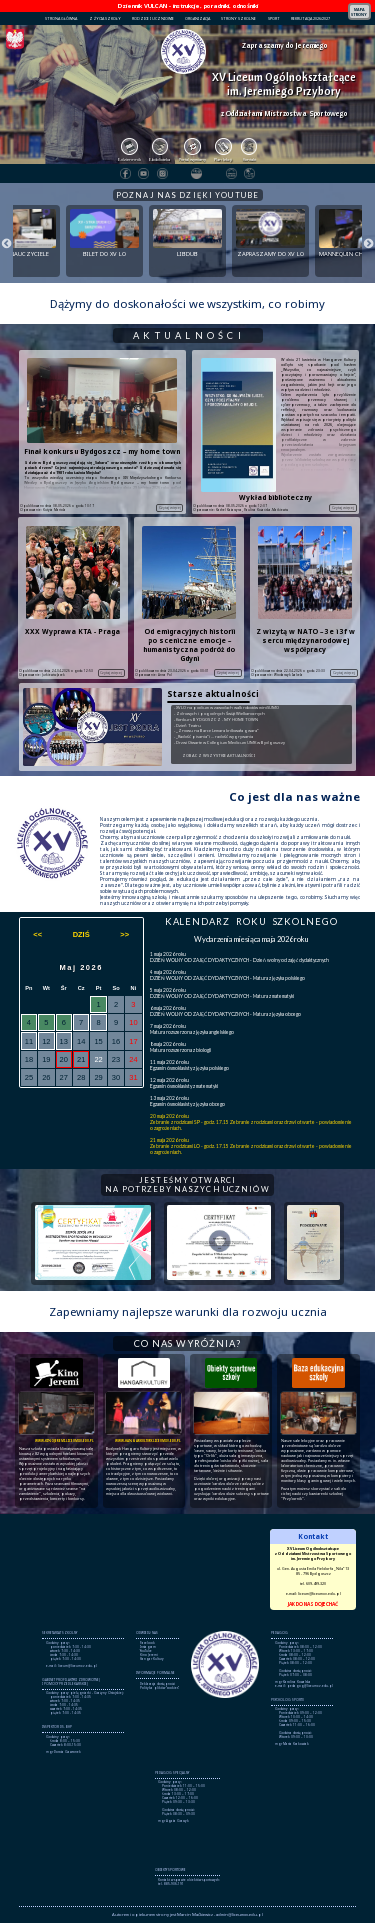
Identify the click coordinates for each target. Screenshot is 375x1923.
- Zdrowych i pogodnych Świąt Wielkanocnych (219, 713)
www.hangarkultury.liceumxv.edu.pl (148, 1440)
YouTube (146, 1651)
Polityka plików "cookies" (159, 1688)
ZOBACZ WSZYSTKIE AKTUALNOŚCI (218, 755)
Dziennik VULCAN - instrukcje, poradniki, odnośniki (188, 6)
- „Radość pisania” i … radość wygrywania (213, 736)
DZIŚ (81, 934)
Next (365, 241)
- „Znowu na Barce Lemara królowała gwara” (216, 730)
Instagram (148, 1647)
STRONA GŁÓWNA (61, 18)
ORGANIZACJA (197, 18)
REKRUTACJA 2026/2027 (310, 18)
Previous (3, 241)
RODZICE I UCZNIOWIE (153, 18)
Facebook (147, 1643)
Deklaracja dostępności (157, 1684)
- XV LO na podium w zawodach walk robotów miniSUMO (226, 707)
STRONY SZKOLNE (238, 18)
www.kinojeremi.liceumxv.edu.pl (64, 1440)
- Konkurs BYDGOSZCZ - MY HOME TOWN (216, 719)
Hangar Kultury (152, 1659)
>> (124, 934)
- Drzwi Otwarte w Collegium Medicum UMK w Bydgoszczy (229, 742)
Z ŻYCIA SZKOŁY (105, 18)
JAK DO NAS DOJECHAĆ (313, 1604)
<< (37, 934)
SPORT (274, 18)
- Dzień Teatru (187, 725)
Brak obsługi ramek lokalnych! (187, 1570)
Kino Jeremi (149, 1655)
